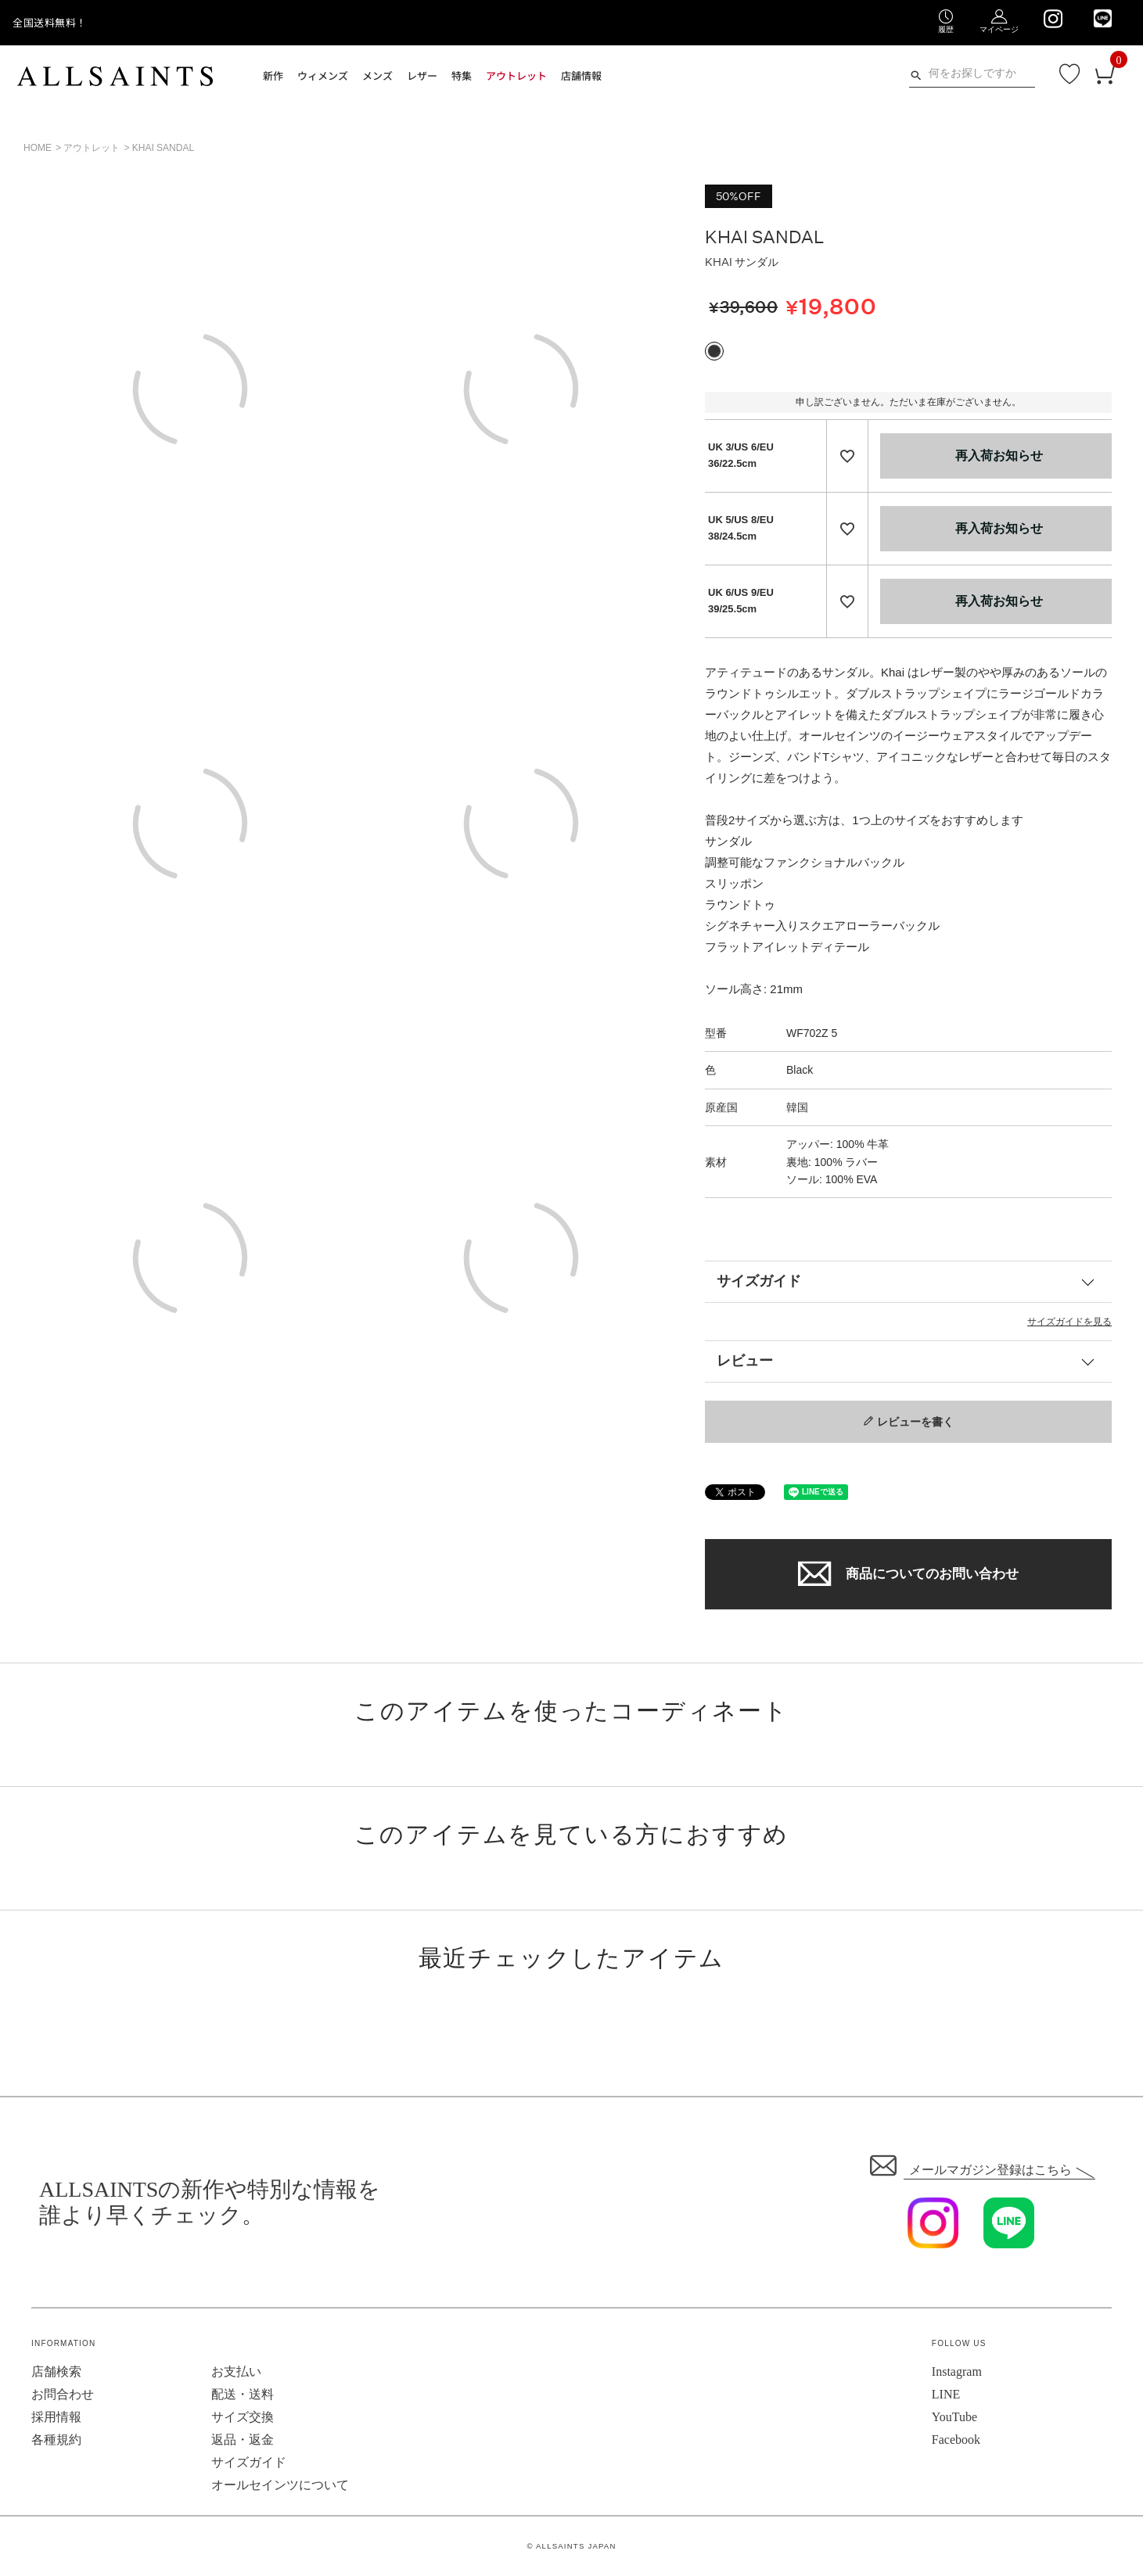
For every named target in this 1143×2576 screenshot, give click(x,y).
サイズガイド (759, 1281)
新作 (273, 75)
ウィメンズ (322, 75)
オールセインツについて (280, 2485)
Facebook (956, 2439)
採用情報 (56, 2417)
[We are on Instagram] (1053, 18)
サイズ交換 (242, 2417)
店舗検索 (56, 2371)
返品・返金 (242, 2439)
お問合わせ (62, 2394)
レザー (422, 75)
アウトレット (516, 75)
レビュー (745, 1361)
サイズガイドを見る (1069, 1321)
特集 (461, 75)
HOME (37, 147)
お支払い (236, 2371)
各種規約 (56, 2439)
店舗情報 (581, 75)
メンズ (377, 75)
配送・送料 (242, 2394)
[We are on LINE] (1103, 18)
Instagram (957, 2371)
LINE (946, 2394)
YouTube (954, 2417)
